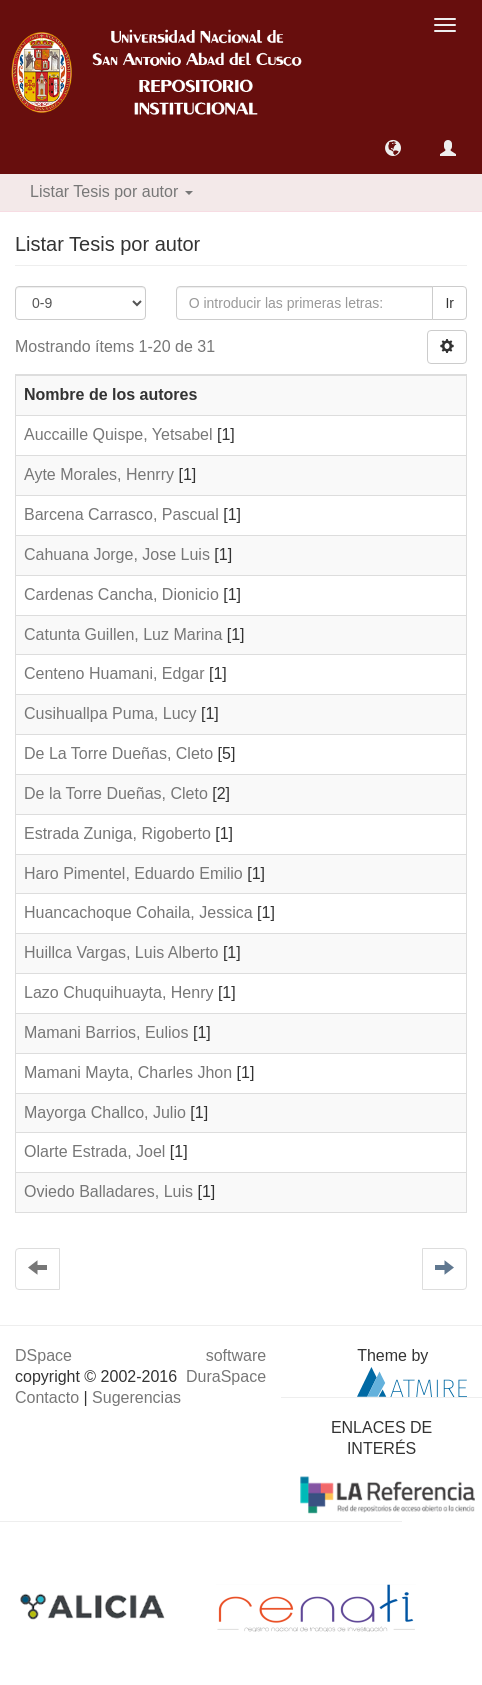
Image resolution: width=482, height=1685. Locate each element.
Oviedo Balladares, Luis (108, 1191)
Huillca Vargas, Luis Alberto (121, 952)
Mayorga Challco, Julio (105, 1112)
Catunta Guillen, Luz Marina (123, 634)
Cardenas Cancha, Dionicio (121, 594)
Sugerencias (136, 1397)
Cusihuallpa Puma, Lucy (110, 713)
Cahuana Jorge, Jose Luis (117, 554)
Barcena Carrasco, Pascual (121, 514)
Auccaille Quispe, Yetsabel (118, 434)
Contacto (47, 1397)
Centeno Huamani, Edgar (114, 673)
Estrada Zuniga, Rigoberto (117, 833)
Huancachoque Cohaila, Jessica (138, 912)
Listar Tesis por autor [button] (111, 191)
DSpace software (140, 1355)
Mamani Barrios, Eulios (106, 1032)
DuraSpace (226, 1376)
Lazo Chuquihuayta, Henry (118, 992)
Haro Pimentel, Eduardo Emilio (133, 873)
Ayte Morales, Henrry (99, 474)
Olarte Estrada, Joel (94, 1151)
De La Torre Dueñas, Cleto (118, 753)
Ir (449, 303)
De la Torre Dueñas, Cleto (116, 793)
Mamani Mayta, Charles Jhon (128, 1072)
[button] (393, 148)
